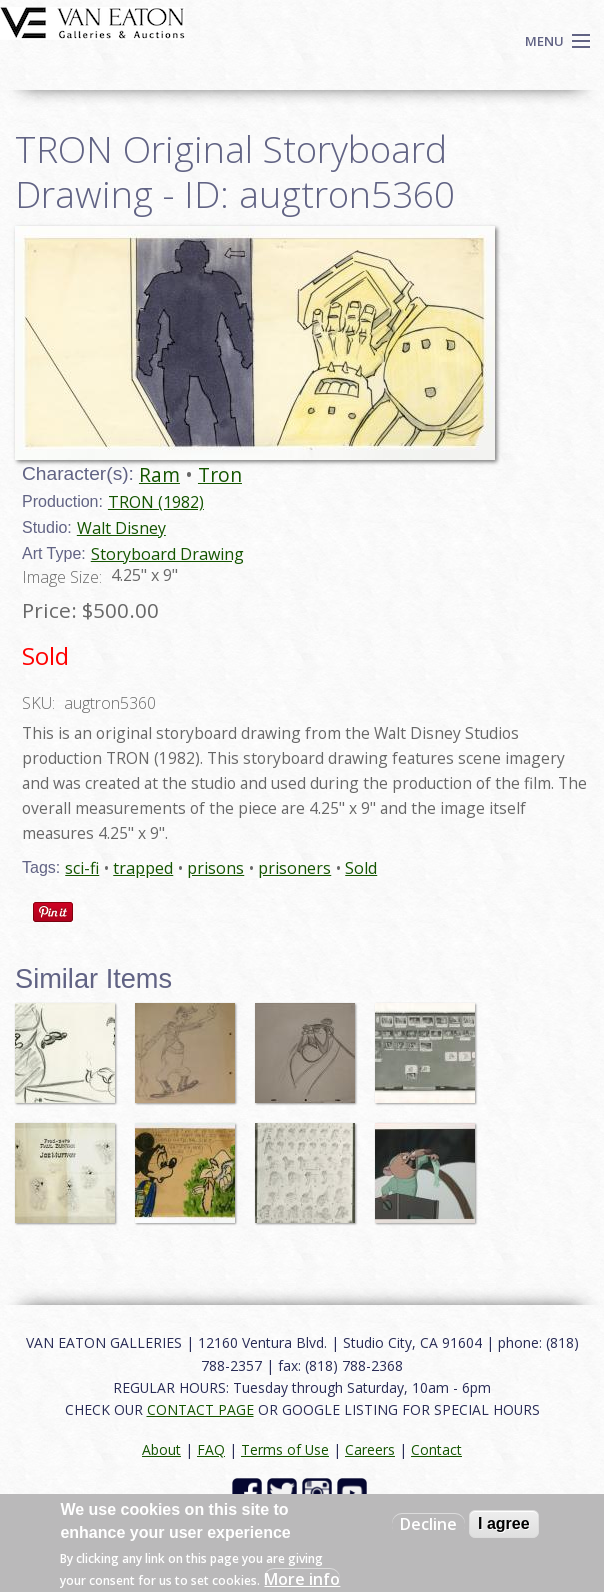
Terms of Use (285, 1449)
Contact (436, 1449)
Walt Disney (121, 528)
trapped (143, 868)
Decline (428, 1524)
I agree (504, 1523)
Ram (159, 474)
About (161, 1449)
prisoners (294, 868)
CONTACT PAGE (200, 1409)
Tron (220, 474)
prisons (215, 868)
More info (302, 1579)
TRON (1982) (156, 502)
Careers (370, 1449)
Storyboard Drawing (167, 554)
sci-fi (82, 868)
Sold (361, 868)
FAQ (211, 1449)
